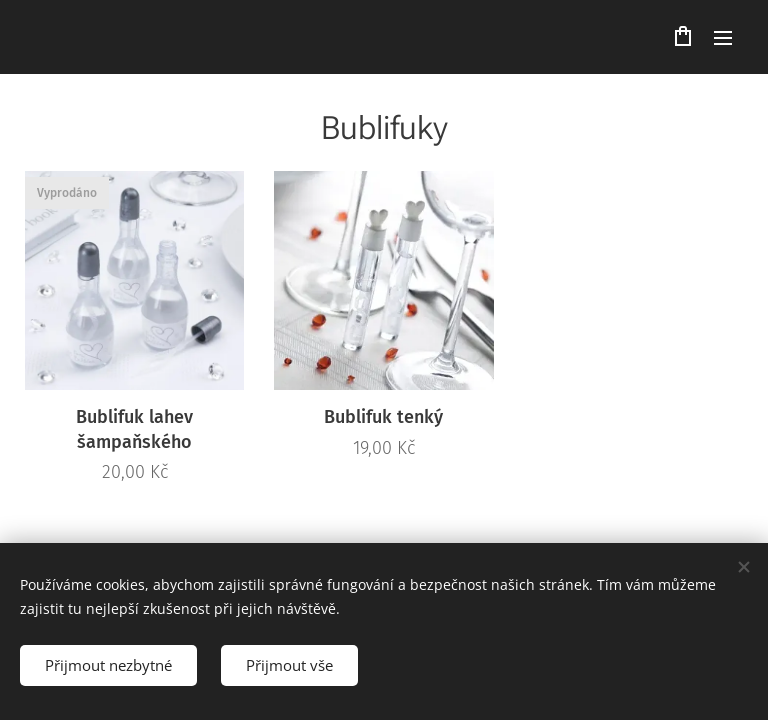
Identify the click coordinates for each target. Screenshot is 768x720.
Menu (723, 38)
